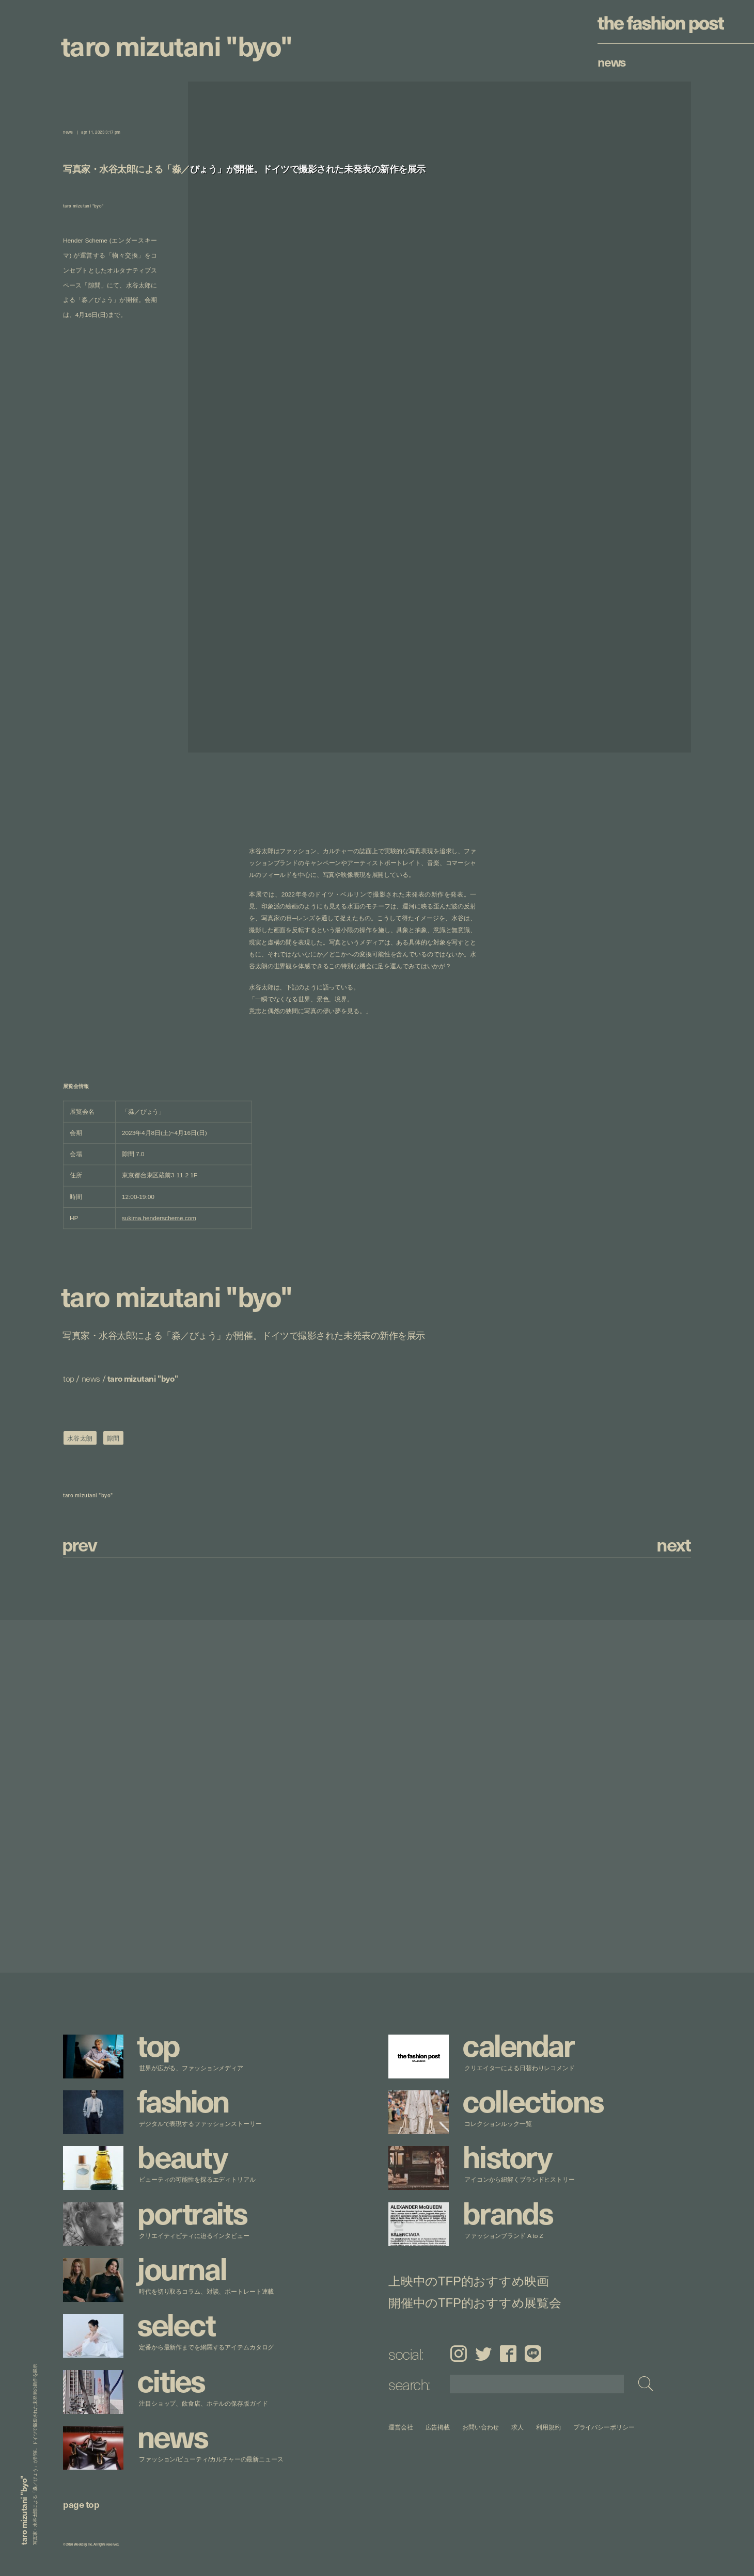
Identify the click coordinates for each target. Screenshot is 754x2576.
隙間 (113, 1438)
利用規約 (548, 2427)
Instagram (458, 2353)
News (612, 61)
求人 (518, 2427)
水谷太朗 (80, 1438)
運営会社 (400, 2427)
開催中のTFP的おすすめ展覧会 (474, 2302)
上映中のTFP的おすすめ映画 (468, 2280)
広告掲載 (438, 2427)
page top (81, 2504)
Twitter (483, 2353)
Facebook (508, 2353)
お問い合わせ (480, 2427)
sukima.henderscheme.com (159, 1217)
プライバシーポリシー (604, 2427)
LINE (533, 2353)
